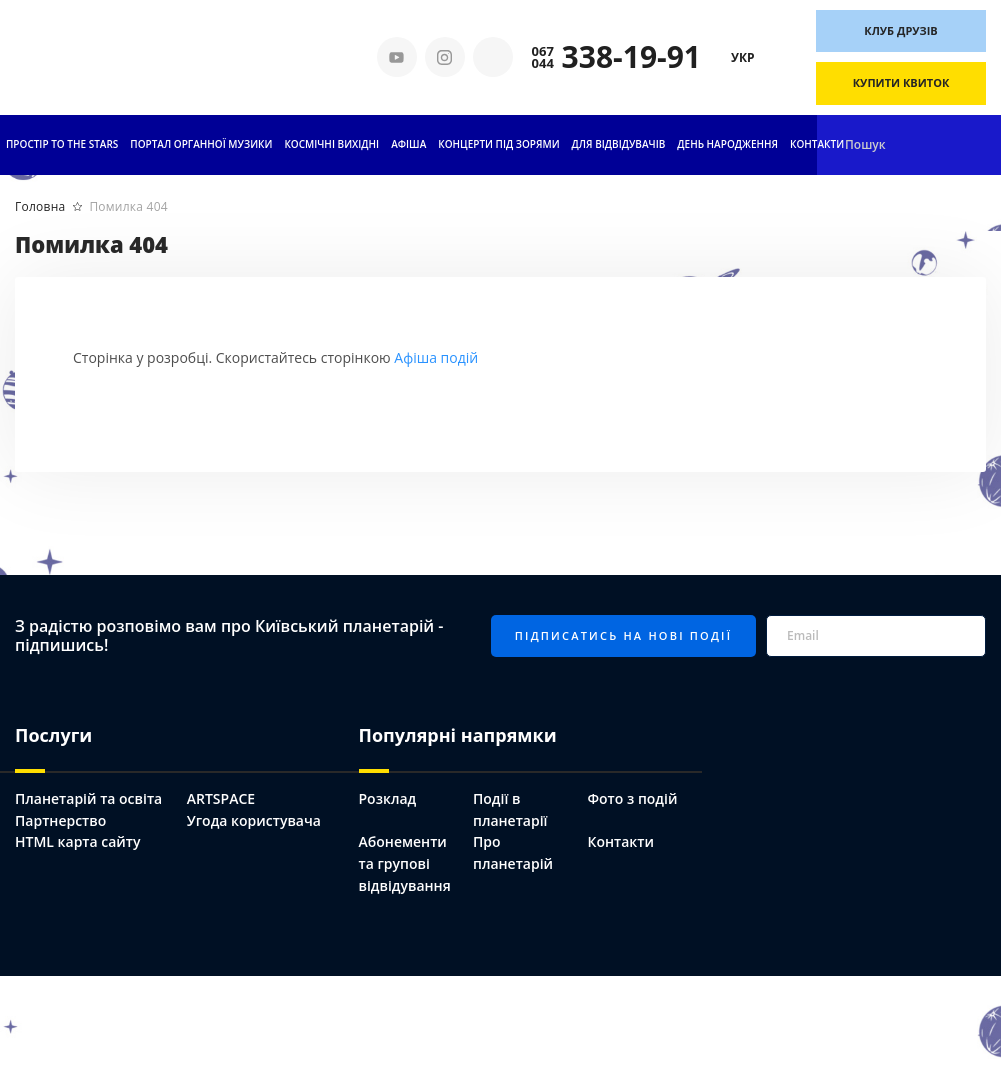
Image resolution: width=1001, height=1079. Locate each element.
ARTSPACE (221, 798)
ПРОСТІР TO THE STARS (62, 144)
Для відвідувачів (619, 144)
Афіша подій (436, 357)
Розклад (388, 798)
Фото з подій (632, 798)
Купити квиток (901, 82)
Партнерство (60, 820)
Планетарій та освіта (88, 798)
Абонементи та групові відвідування (405, 863)
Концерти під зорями (498, 144)
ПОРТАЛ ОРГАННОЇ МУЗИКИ (201, 144)
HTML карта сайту (78, 841)
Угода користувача (254, 820)
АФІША (408, 144)
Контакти (817, 144)
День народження (727, 144)
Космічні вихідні (331, 144)
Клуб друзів (901, 30)
